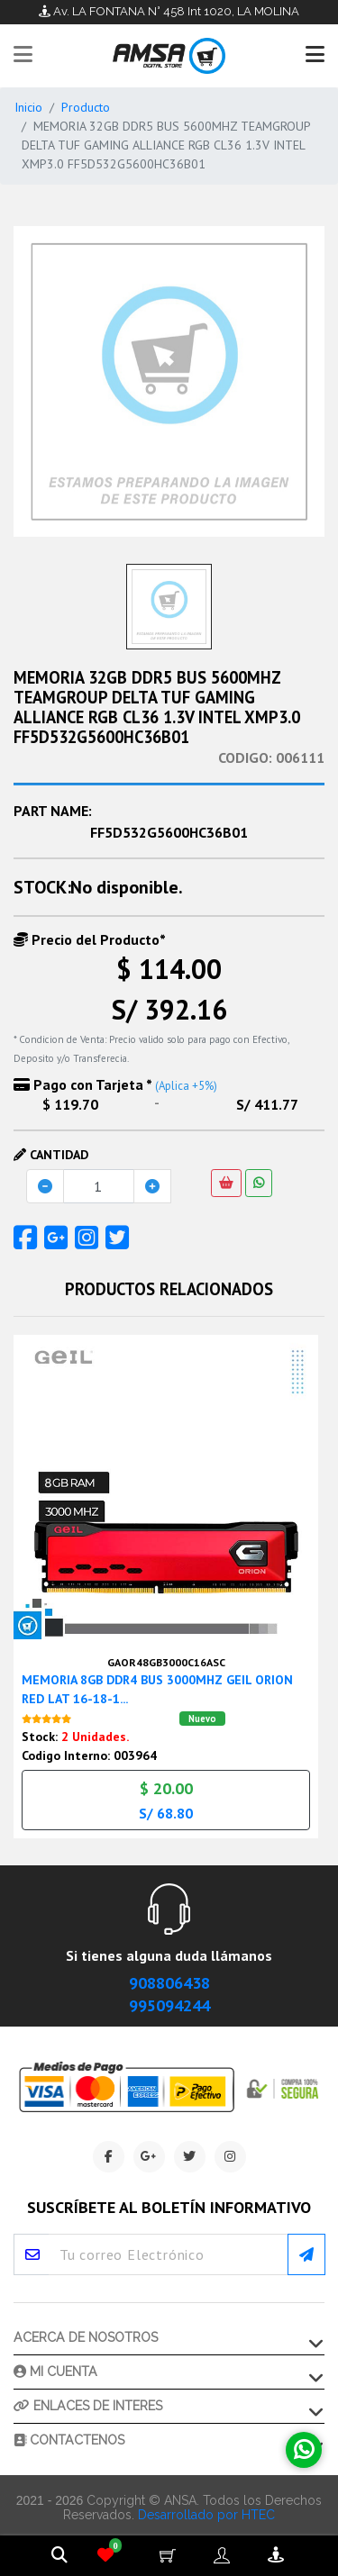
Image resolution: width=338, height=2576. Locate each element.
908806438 (169, 1976)
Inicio (28, 107)
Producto (85, 107)
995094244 (169, 1999)
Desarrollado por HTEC (206, 2509)
